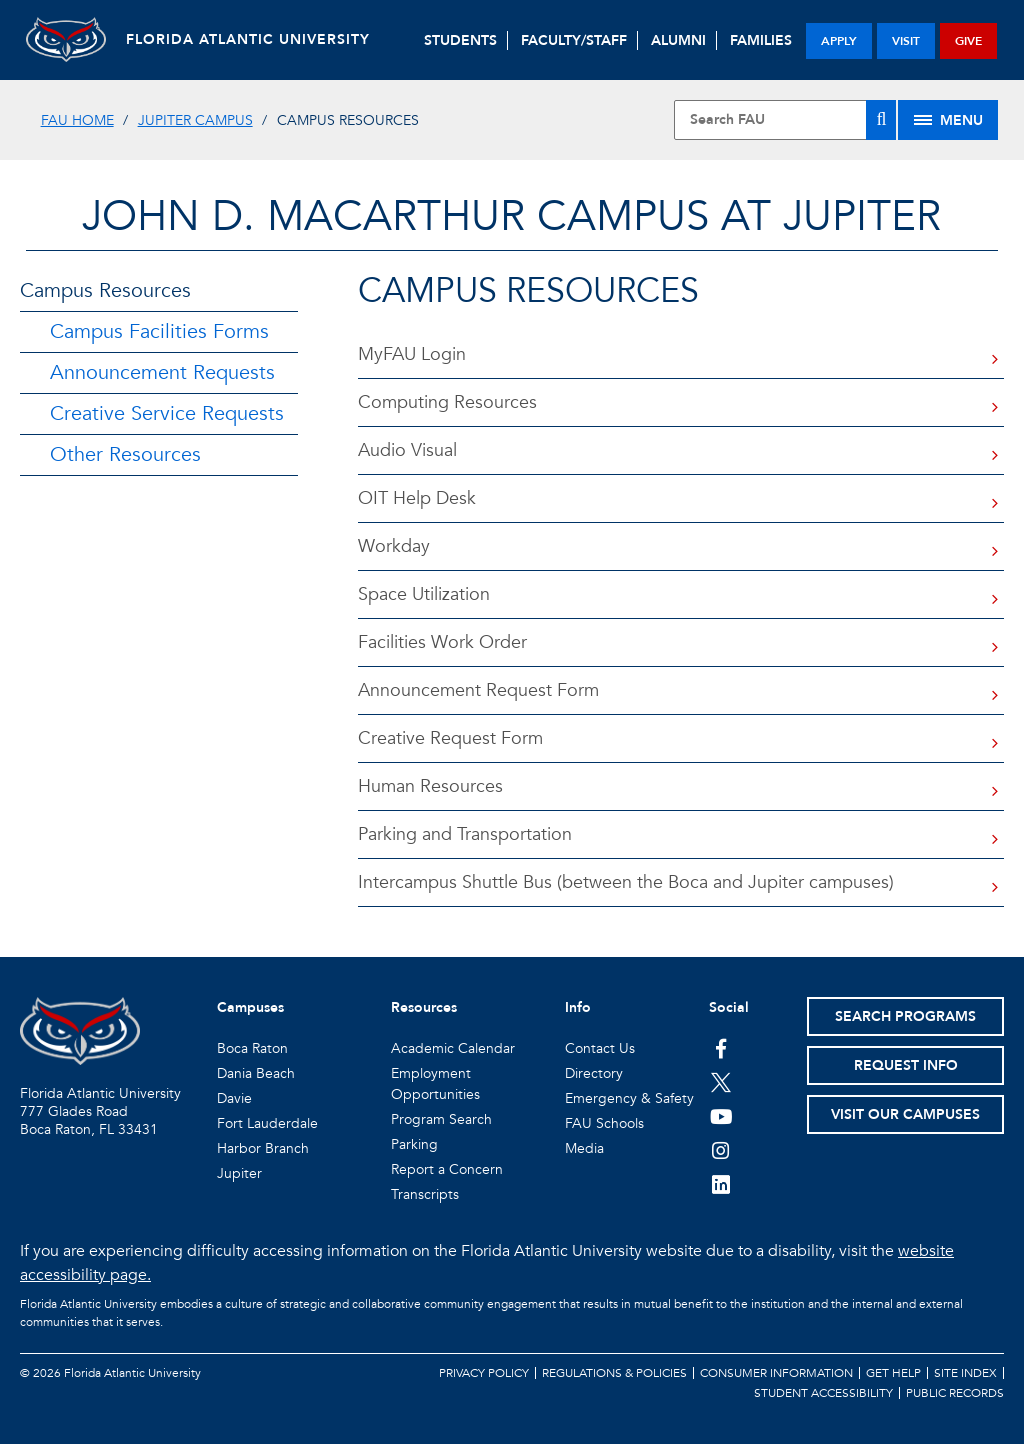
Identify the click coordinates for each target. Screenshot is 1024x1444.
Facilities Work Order (442, 642)
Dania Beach (256, 1073)
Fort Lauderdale (267, 1123)
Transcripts (425, 1194)
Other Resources (125, 454)
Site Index (965, 1373)
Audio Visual (407, 450)
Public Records (955, 1393)
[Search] (881, 120)
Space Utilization (424, 594)
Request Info (906, 1065)
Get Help (893, 1373)
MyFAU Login (412, 354)
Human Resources (430, 786)
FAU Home (77, 120)
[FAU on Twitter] (721, 1082)
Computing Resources (447, 402)
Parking (414, 1144)
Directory (594, 1073)
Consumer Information (776, 1373)
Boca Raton (252, 1048)
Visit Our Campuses (905, 1114)
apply (839, 41)
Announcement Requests (162, 372)
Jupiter (239, 1173)
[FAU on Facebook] (721, 1048)
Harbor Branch (263, 1148)
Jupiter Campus (195, 120)
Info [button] (578, 1007)
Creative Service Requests (167, 413)
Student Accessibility (823, 1393)
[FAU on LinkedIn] (721, 1184)
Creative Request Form (450, 738)
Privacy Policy (484, 1373)
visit (906, 41)
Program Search (441, 1119)
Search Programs (905, 1016)
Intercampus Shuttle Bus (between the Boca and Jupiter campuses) (626, 882)
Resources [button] (424, 1007)
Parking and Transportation (465, 834)
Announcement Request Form (478, 690)
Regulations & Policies (614, 1373)
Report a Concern (447, 1169)
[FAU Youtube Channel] (721, 1116)
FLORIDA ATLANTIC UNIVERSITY (248, 39)
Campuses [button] (250, 1007)
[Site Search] (785, 120)
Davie (234, 1098)
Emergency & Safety (629, 1098)
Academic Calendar (453, 1048)
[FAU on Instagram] (721, 1150)
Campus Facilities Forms (159, 331)
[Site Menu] (948, 120)
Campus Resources (105, 290)
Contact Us (600, 1048)
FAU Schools (604, 1123)
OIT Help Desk (417, 498)
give (968, 41)
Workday (394, 546)
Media (584, 1148)
